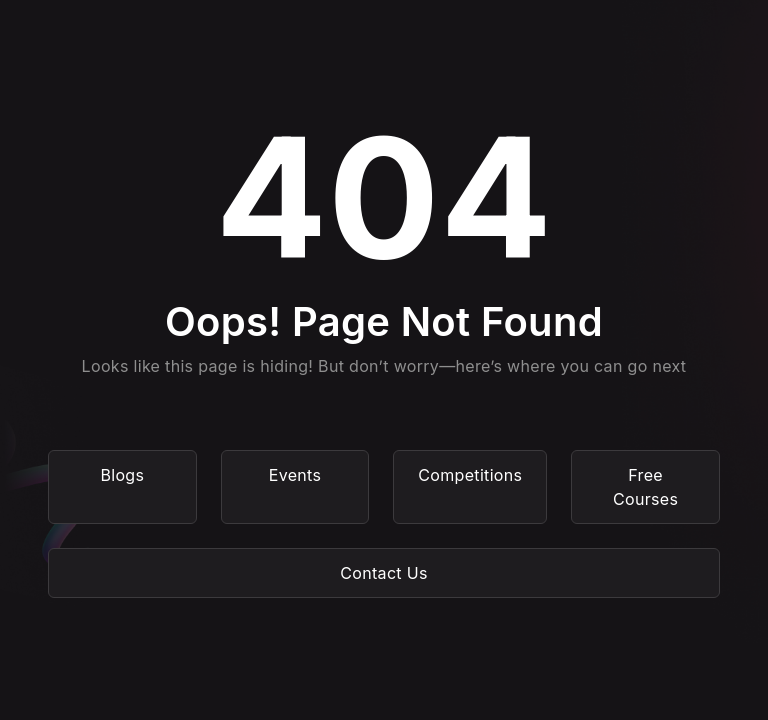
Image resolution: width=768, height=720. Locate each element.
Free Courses (645, 487)
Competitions (470, 475)
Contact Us (383, 573)
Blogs (122, 475)
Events (295, 475)
